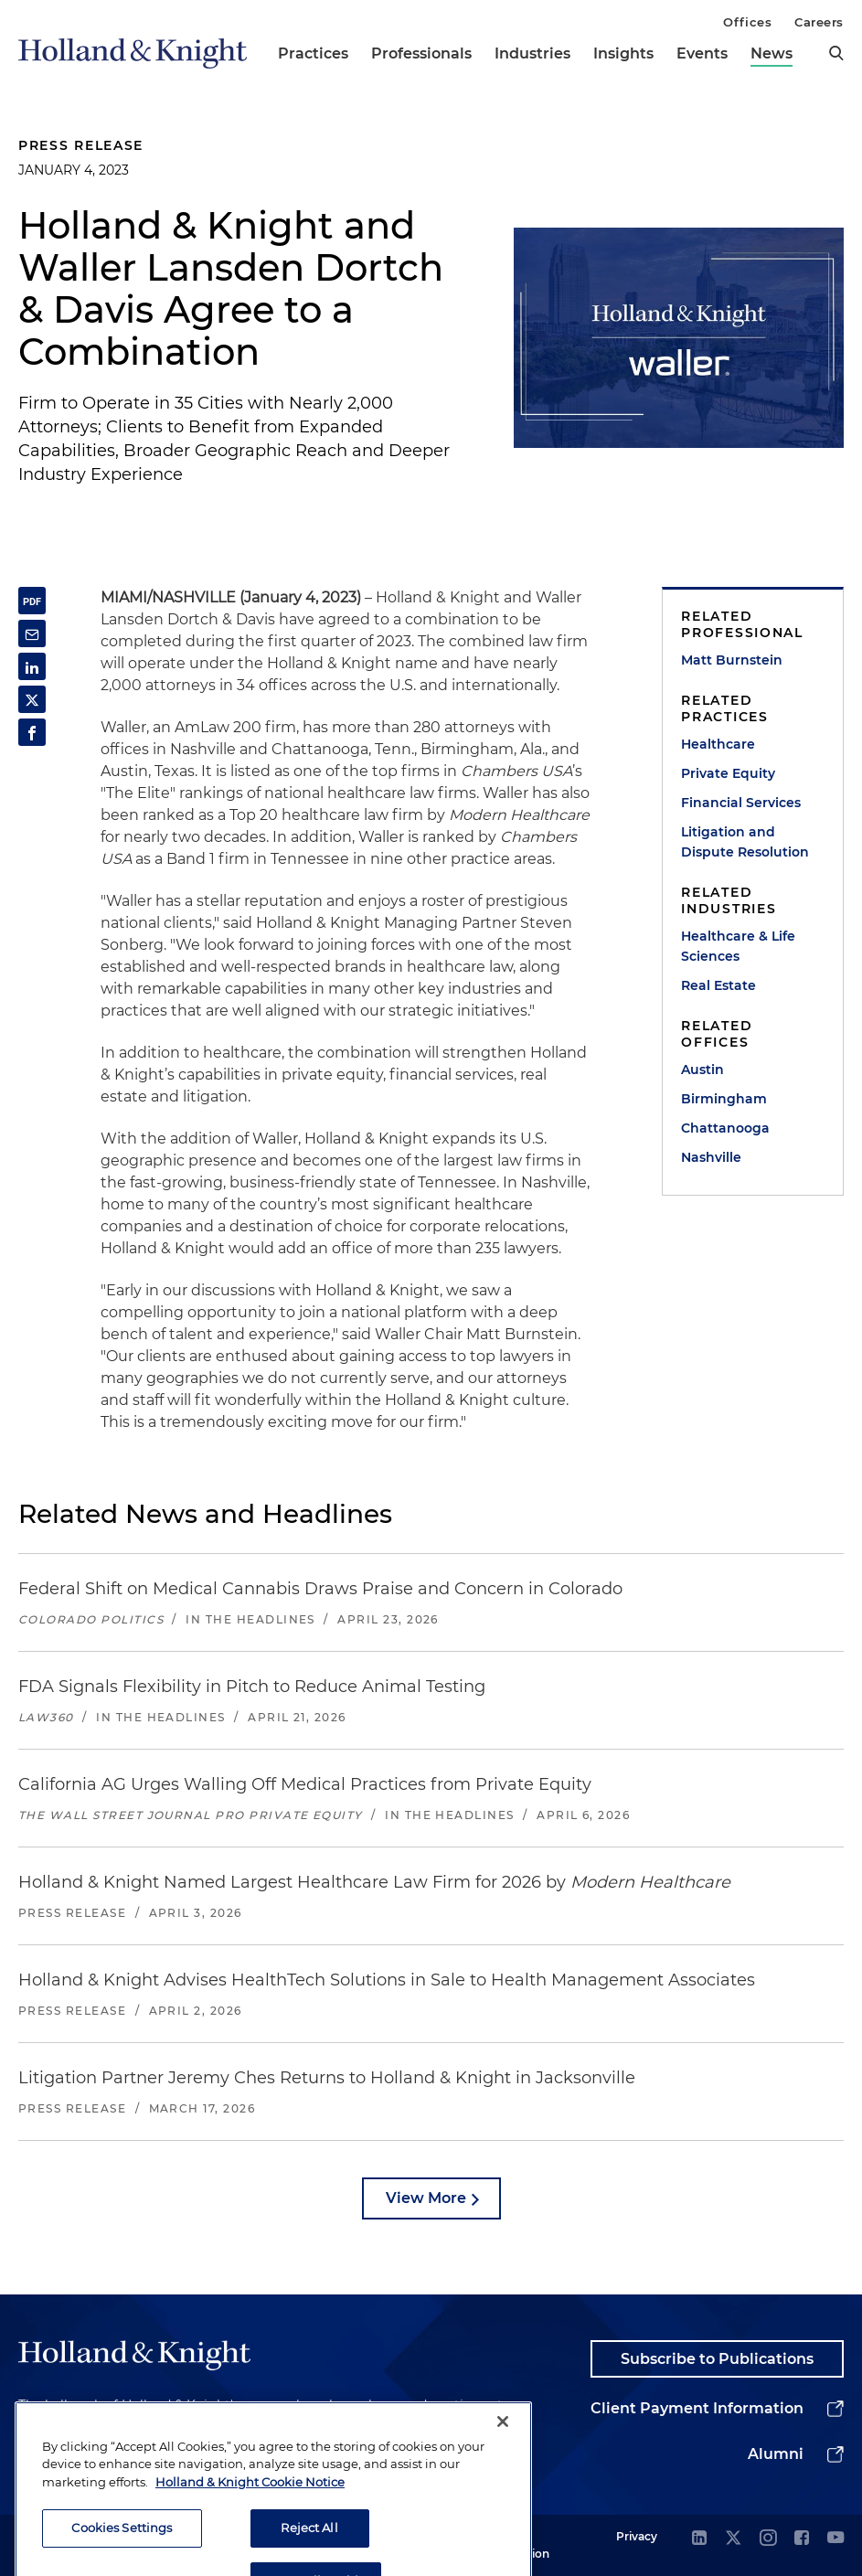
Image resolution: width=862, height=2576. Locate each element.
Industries (532, 53)
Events (702, 53)
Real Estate (718, 985)
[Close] (503, 2463)
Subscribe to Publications (717, 2359)
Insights (623, 53)
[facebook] (801, 2538)
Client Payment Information (697, 2408)
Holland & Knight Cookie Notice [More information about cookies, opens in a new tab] (250, 2524)
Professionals (421, 53)
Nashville (711, 1157)
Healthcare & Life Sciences (738, 946)
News (771, 53)
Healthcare (718, 744)
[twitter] (733, 2538)
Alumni (775, 2454)
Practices (313, 53)
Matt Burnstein (731, 660)
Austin (702, 1069)
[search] (836, 53)
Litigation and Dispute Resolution (745, 842)
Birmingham (724, 1099)
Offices (747, 22)
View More (426, 2198)
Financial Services (741, 802)
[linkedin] (699, 2538)
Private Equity (728, 773)
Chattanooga (725, 1128)
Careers (819, 22)
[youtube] (835, 2538)
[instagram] (768, 2538)
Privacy (636, 2536)
